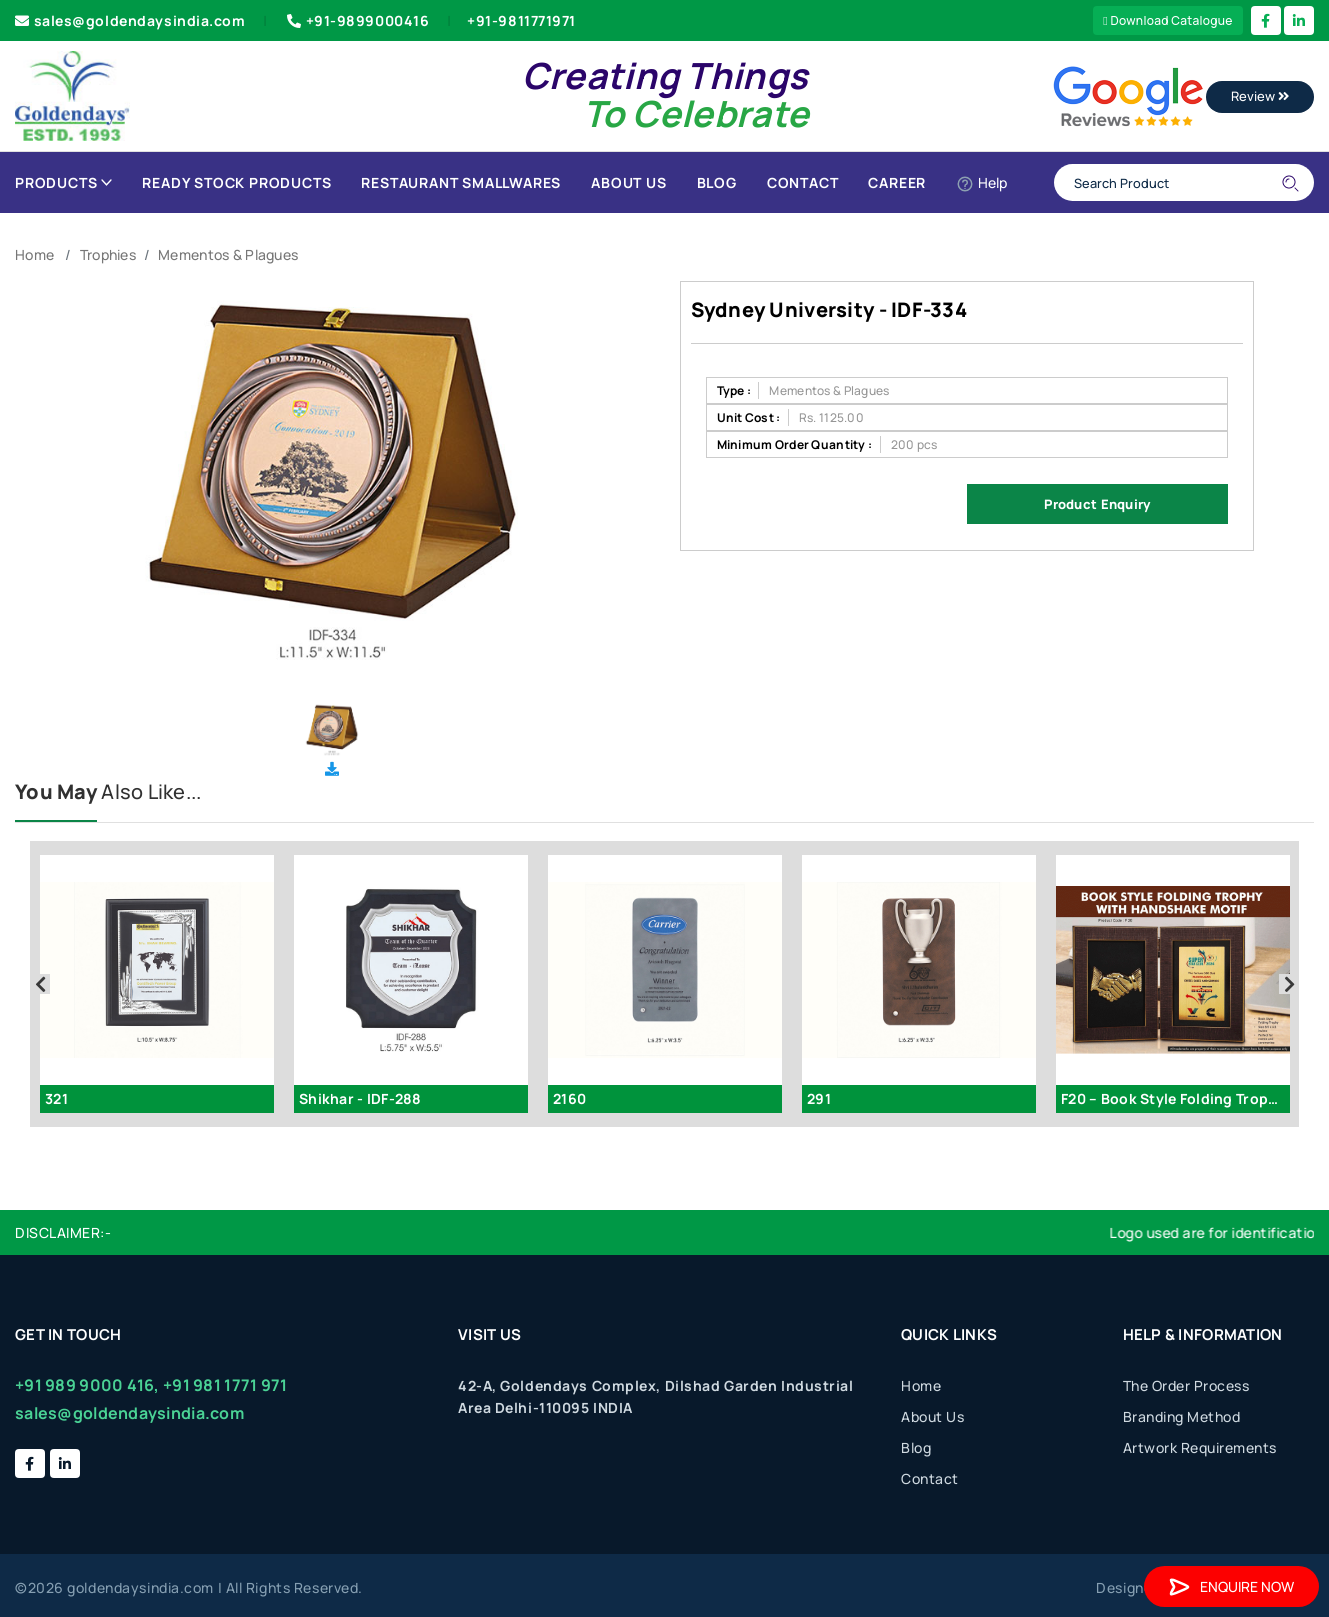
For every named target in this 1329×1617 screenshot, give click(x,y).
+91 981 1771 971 (225, 1385)
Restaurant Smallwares (461, 182)
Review (1260, 96)
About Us (628, 182)
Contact (803, 182)
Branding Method (1182, 1416)
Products (63, 182)
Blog (717, 182)
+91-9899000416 (356, 20)
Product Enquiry (1097, 504)
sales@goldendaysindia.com (130, 20)
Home (34, 254)
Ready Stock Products (236, 182)
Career (897, 182)
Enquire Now (1231, 1586)
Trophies (108, 254)
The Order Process (1186, 1385)
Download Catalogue (1168, 20)
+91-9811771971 (521, 20)
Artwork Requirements (1200, 1447)
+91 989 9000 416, (87, 1385)
